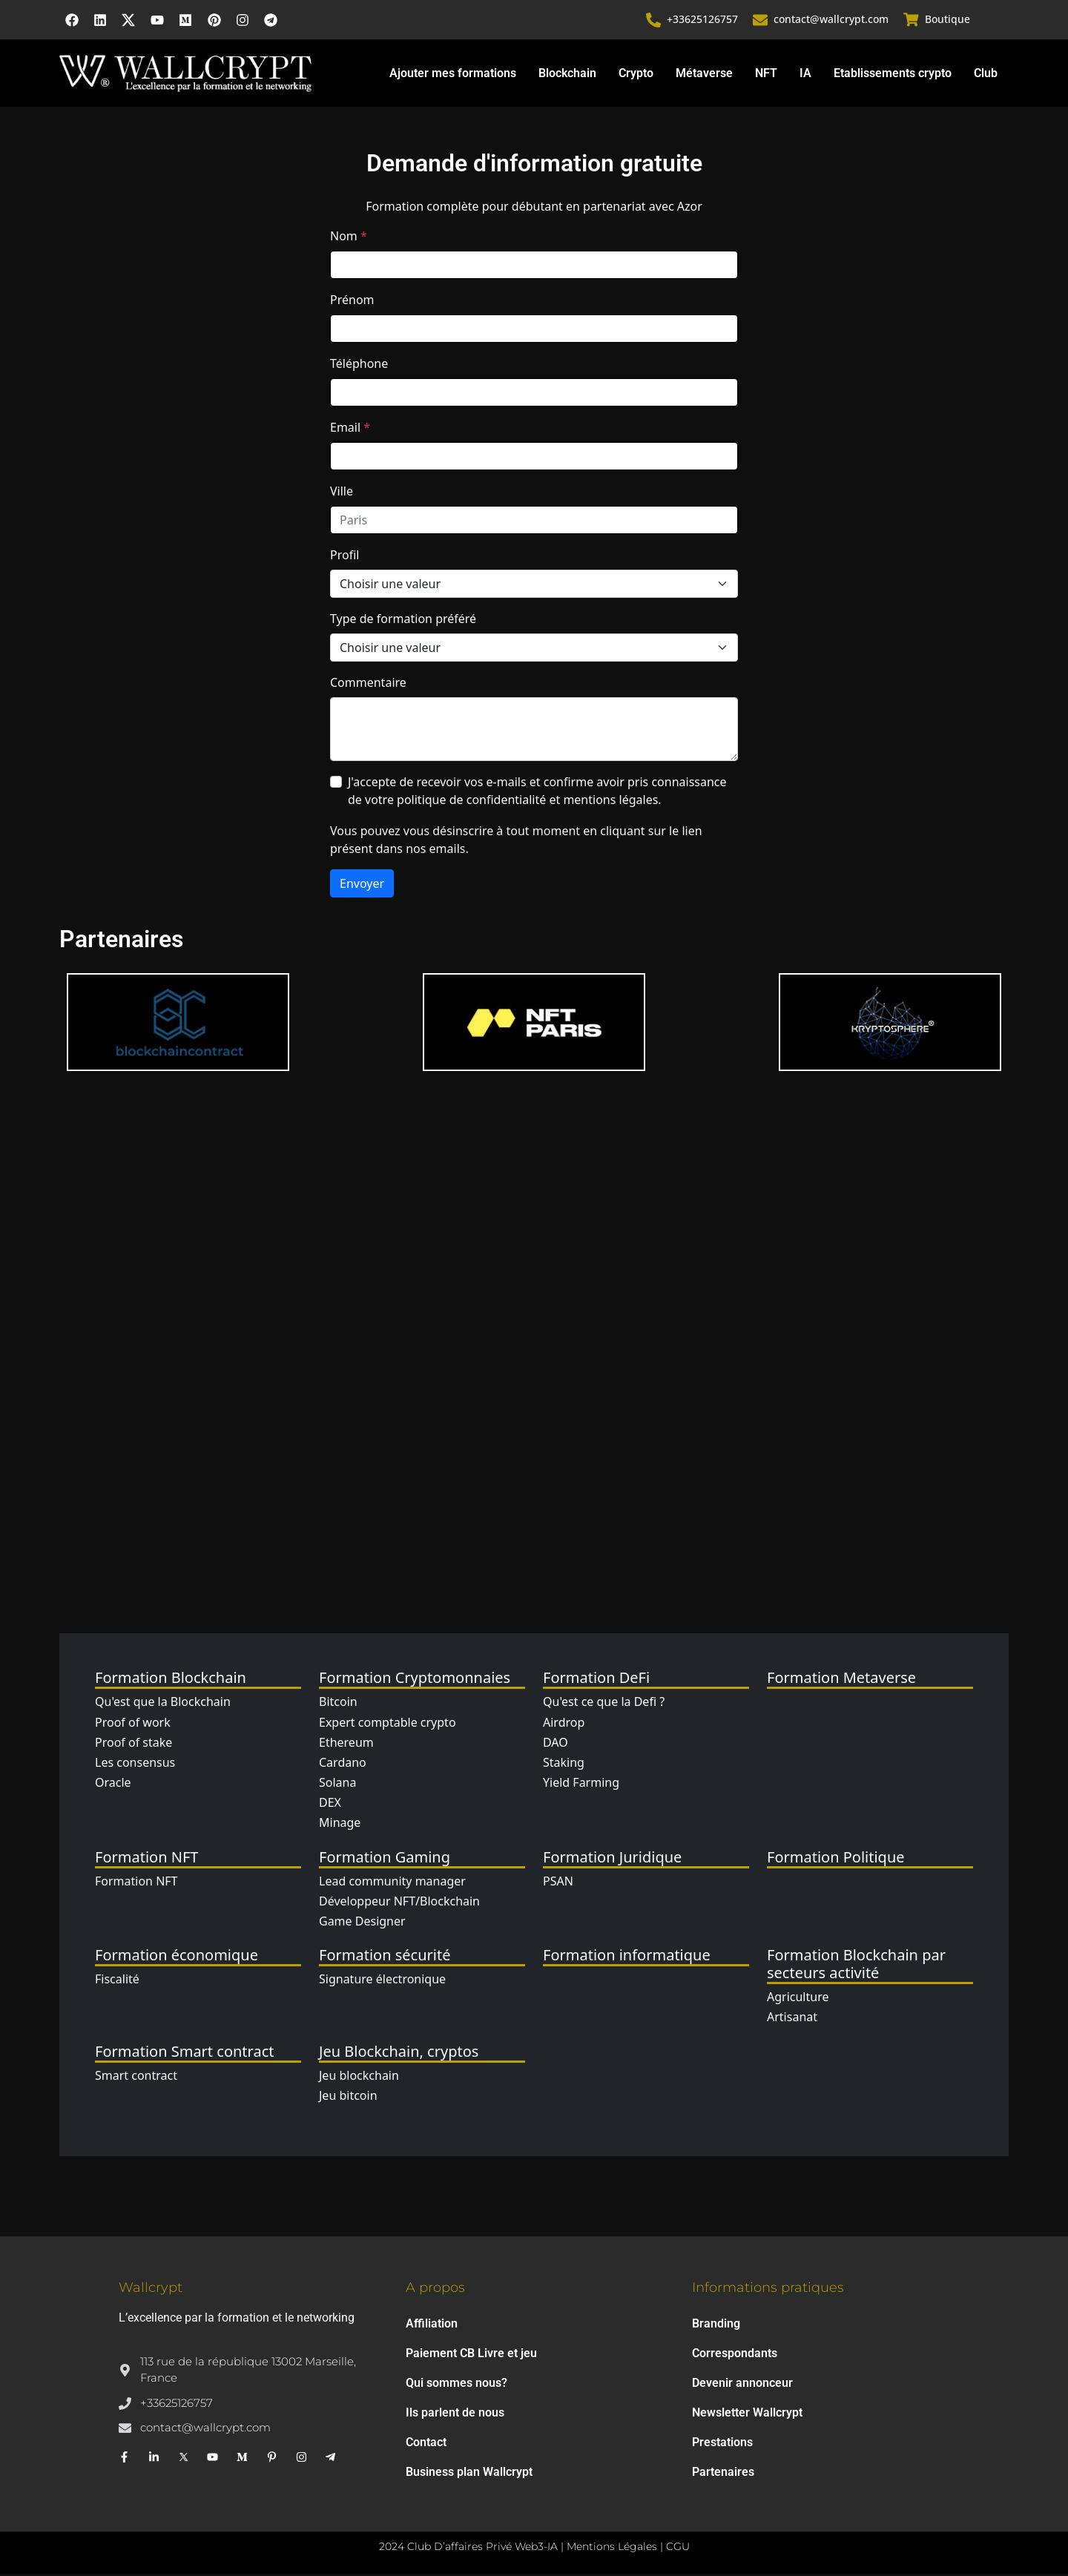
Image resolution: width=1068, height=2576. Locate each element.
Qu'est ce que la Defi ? (604, 1704)
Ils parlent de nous (455, 2415)
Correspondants (734, 2355)
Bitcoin (338, 1704)
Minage (339, 1824)
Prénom (352, 302)
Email (350, 429)
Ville (341, 493)
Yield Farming (581, 1784)
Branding (716, 2326)
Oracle (113, 1784)
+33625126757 (703, 20)
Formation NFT (136, 1882)
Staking (563, 1764)
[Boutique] (911, 20)
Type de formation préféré (403, 621)
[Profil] (534, 586)
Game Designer (362, 1923)
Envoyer (362, 885)
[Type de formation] (534, 650)
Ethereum (346, 1744)
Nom (348, 238)
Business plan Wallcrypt (469, 2474)
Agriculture (797, 1999)
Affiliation (432, 2326)
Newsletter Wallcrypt (747, 2415)
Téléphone (359, 366)
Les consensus (135, 1764)
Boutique (947, 20)
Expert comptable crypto (387, 1724)
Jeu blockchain (359, 2077)
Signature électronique (382, 1981)
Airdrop (563, 1724)
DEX (330, 1804)
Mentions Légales (612, 2548)
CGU (678, 2548)
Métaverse (704, 74)
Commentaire (368, 684)
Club (986, 74)
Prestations (722, 2444)
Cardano (342, 1764)
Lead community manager (392, 1882)
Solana (337, 1784)
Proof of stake (133, 1744)
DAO (555, 1744)
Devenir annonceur (742, 2385)
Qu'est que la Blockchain (163, 1704)
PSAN (558, 1882)
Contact (426, 2444)
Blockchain (567, 74)
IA (805, 74)
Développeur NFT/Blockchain (399, 1902)
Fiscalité (117, 1981)
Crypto (636, 74)
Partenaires (723, 2474)
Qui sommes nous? (456, 2385)
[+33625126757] (654, 20)
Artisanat (792, 2019)
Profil (344, 557)
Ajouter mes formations (452, 74)
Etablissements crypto (893, 74)
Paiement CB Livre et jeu (471, 2355)
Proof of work (133, 1724)
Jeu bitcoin (348, 2097)
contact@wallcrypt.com (831, 20)
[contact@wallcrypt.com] (761, 20)
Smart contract (136, 2077)
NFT (766, 74)
